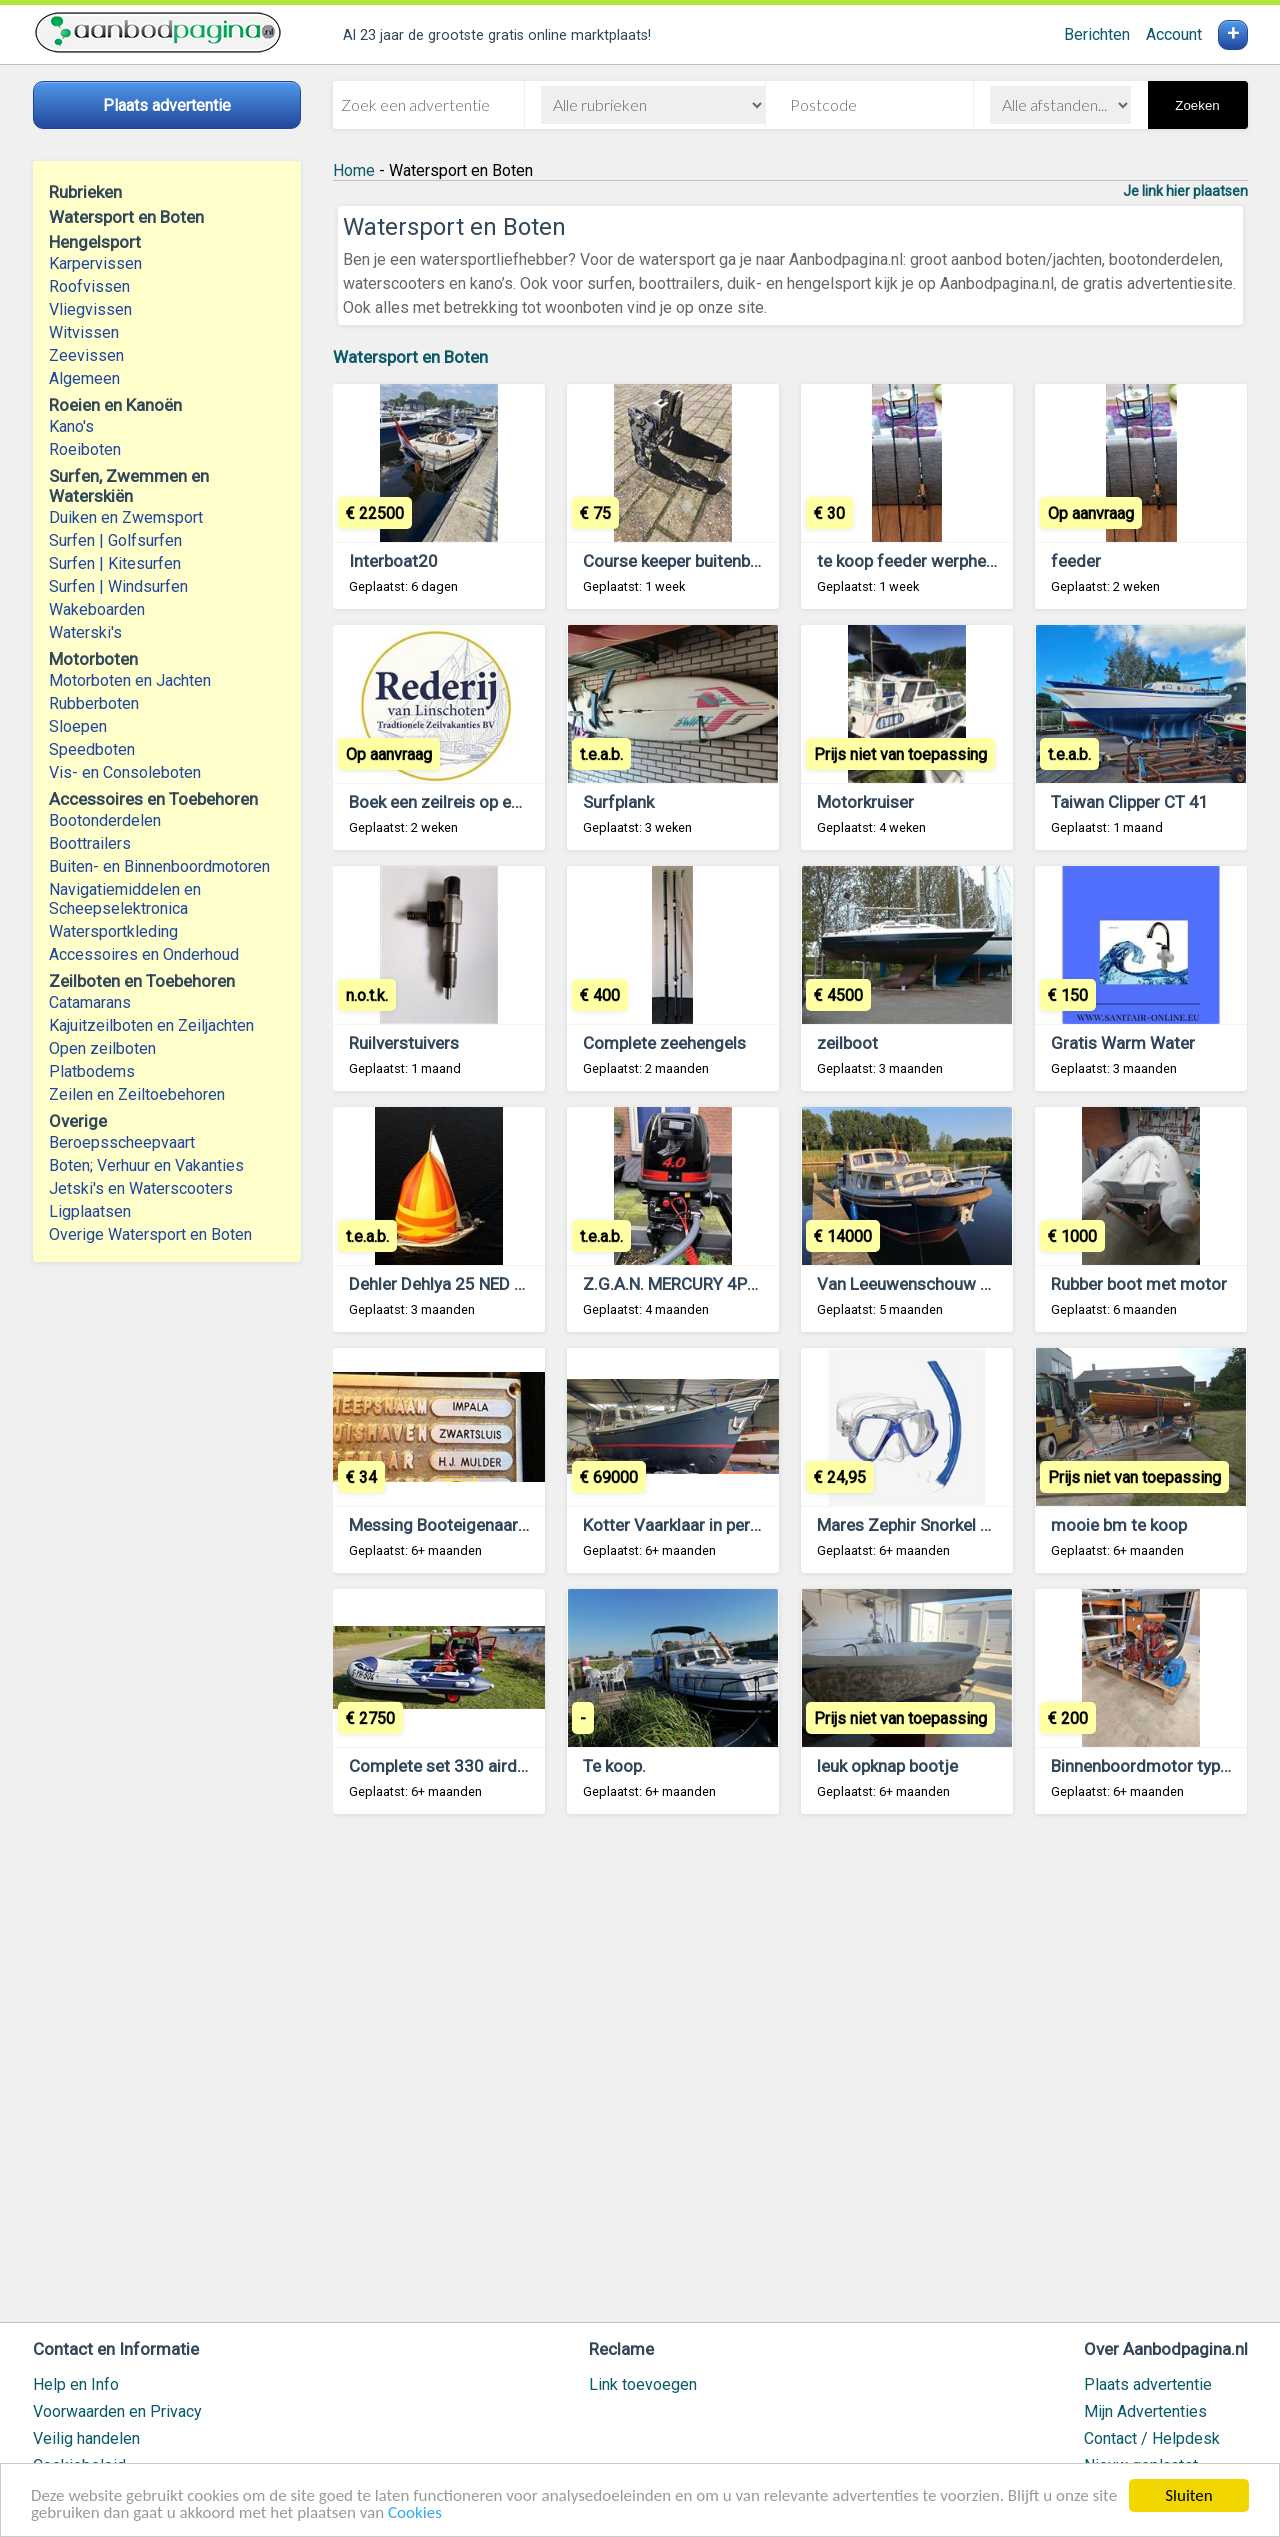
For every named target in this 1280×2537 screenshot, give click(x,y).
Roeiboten (85, 449)
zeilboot (847, 1043)
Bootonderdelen (105, 820)
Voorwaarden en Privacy (117, 2411)
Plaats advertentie (1148, 2384)
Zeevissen (86, 355)
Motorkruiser (865, 802)
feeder (1076, 561)
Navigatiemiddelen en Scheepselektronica (125, 899)
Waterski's (85, 632)
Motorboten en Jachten (130, 680)
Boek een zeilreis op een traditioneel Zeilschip (520, 802)
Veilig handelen (86, 2438)
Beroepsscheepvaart (122, 1142)
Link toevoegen (643, 2384)
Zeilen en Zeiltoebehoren (137, 1094)
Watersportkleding (113, 931)
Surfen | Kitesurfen (115, 563)
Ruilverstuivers (404, 1043)
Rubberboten (94, 703)
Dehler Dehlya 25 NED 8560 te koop (481, 1284)
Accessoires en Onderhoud (144, 954)
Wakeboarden (97, 609)
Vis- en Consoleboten (125, 772)
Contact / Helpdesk (1152, 2438)
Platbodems (92, 1071)
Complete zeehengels (664, 1043)
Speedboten (92, 749)
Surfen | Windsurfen (118, 586)
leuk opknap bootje (887, 1766)
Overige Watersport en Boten (150, 1234)
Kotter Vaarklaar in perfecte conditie (719, 1525)
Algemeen (84, 378)
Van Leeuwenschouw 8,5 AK (922, 1284)
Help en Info (76, 2384)
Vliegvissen (90, 309)
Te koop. (614, 1766)
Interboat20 (393, 561)
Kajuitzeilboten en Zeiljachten (151, 1025)
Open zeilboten (102, 1048)
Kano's (71, 426)
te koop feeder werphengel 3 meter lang (967, 561)
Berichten (1097, 34)
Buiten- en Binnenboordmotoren (159, 866)
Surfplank (618, 802)
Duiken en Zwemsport (126, 517)
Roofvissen (89, 286)
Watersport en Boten (410, 357)
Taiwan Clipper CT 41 (1130, 802)
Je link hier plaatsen (1185, 191)
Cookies (415, 2513)
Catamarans (90, 1002)
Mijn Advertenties (1145, 2411)
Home (354, 170)
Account (1174, 34)
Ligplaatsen (90, 1211)
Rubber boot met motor (1139, 1284)
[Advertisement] (790, 2077)
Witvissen (84, 332)
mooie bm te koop (1119, 1525)
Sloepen (78, 726)
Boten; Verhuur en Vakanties (146, 1165)
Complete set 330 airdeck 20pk (466, 1766)
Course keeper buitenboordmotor (708, 561)
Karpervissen (95, 263)
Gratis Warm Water (1123, 1043)
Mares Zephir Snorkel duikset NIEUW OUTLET (986, 1525)
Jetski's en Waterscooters (141, 1188)
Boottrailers (90, 843)
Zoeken (1197, 105)
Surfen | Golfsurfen (115, 540)
